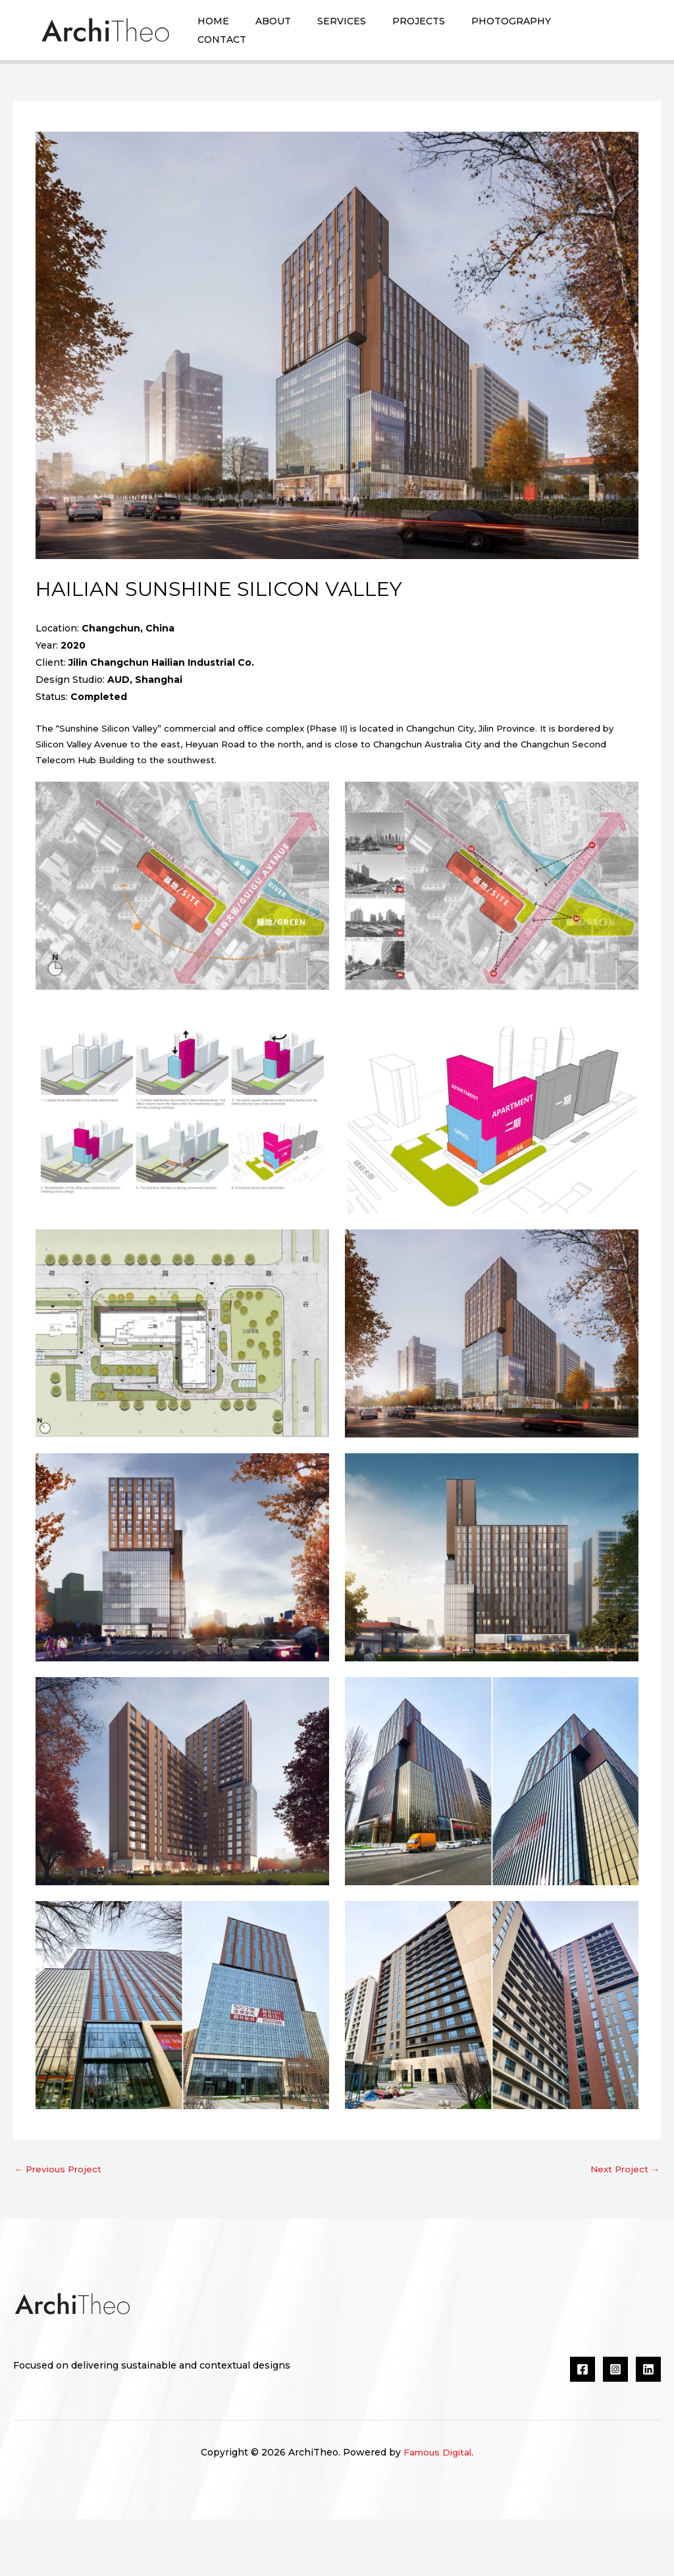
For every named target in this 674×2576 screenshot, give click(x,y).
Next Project (623, 2225)
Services (358, 32)
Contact (225, 84)
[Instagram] (615, 2425)
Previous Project (60, 2225)
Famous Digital (437, 2509)
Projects (441, 32)
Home (216, 32)
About (283, 32)
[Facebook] (582, 2425)
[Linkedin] (648, 2425)
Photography (541, 32)
